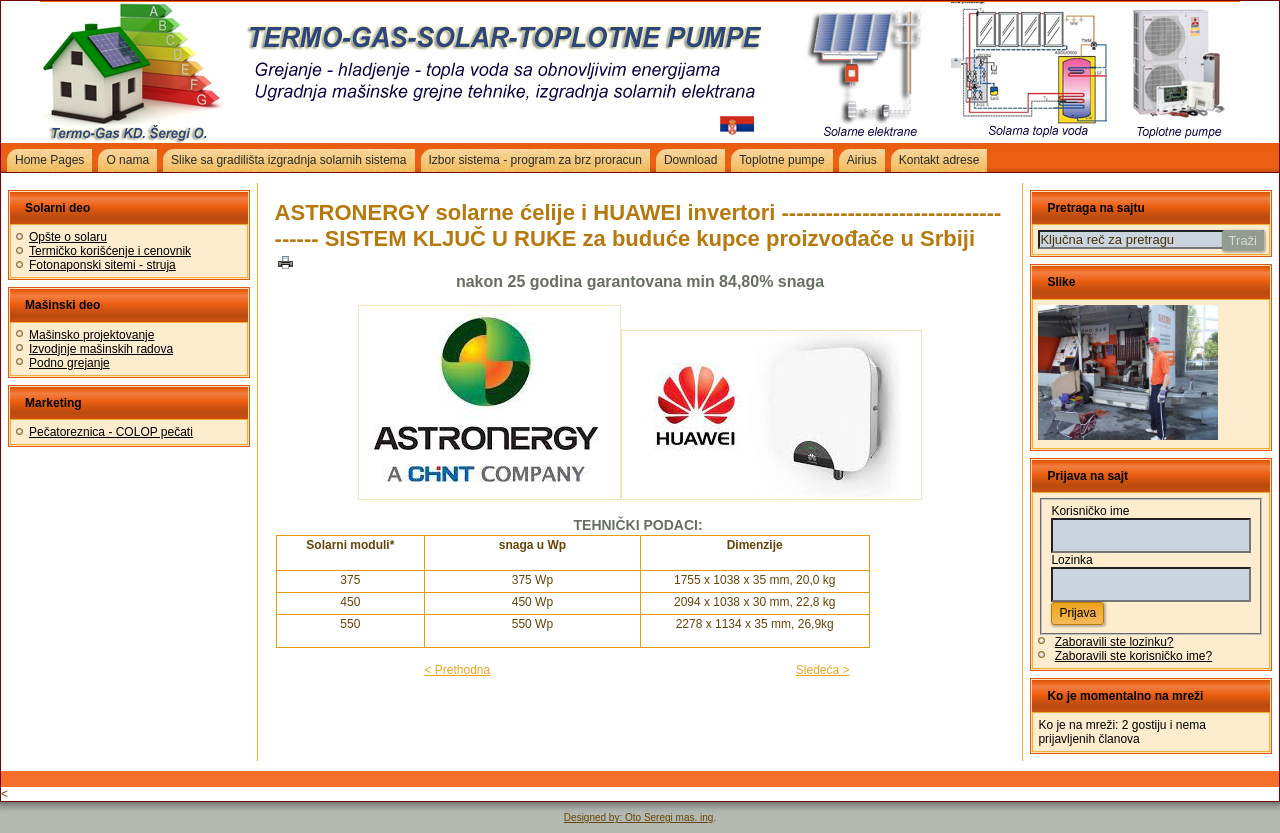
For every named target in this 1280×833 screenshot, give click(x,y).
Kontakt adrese (939, 160)
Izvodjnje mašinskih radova (101, 349)
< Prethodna (457, 670)
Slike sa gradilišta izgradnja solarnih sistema (288, 160)
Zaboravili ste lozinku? (1114, 642)
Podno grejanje (69, 363)
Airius (862, 160)
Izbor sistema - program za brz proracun (535, 160)
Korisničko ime (1090, 511)
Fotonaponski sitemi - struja (102, 265)
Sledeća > (823, 670)
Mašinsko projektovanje (91, 335)
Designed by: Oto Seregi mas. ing (639, 817)
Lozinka (1071, 560)
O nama (127, 160)
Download (690, 160)
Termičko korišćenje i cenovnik (110, 251)
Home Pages (49, 160)
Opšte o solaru (68, 237)
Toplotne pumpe (781, 160)
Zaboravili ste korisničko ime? (1133, 656)
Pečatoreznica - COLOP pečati (111, 432)
